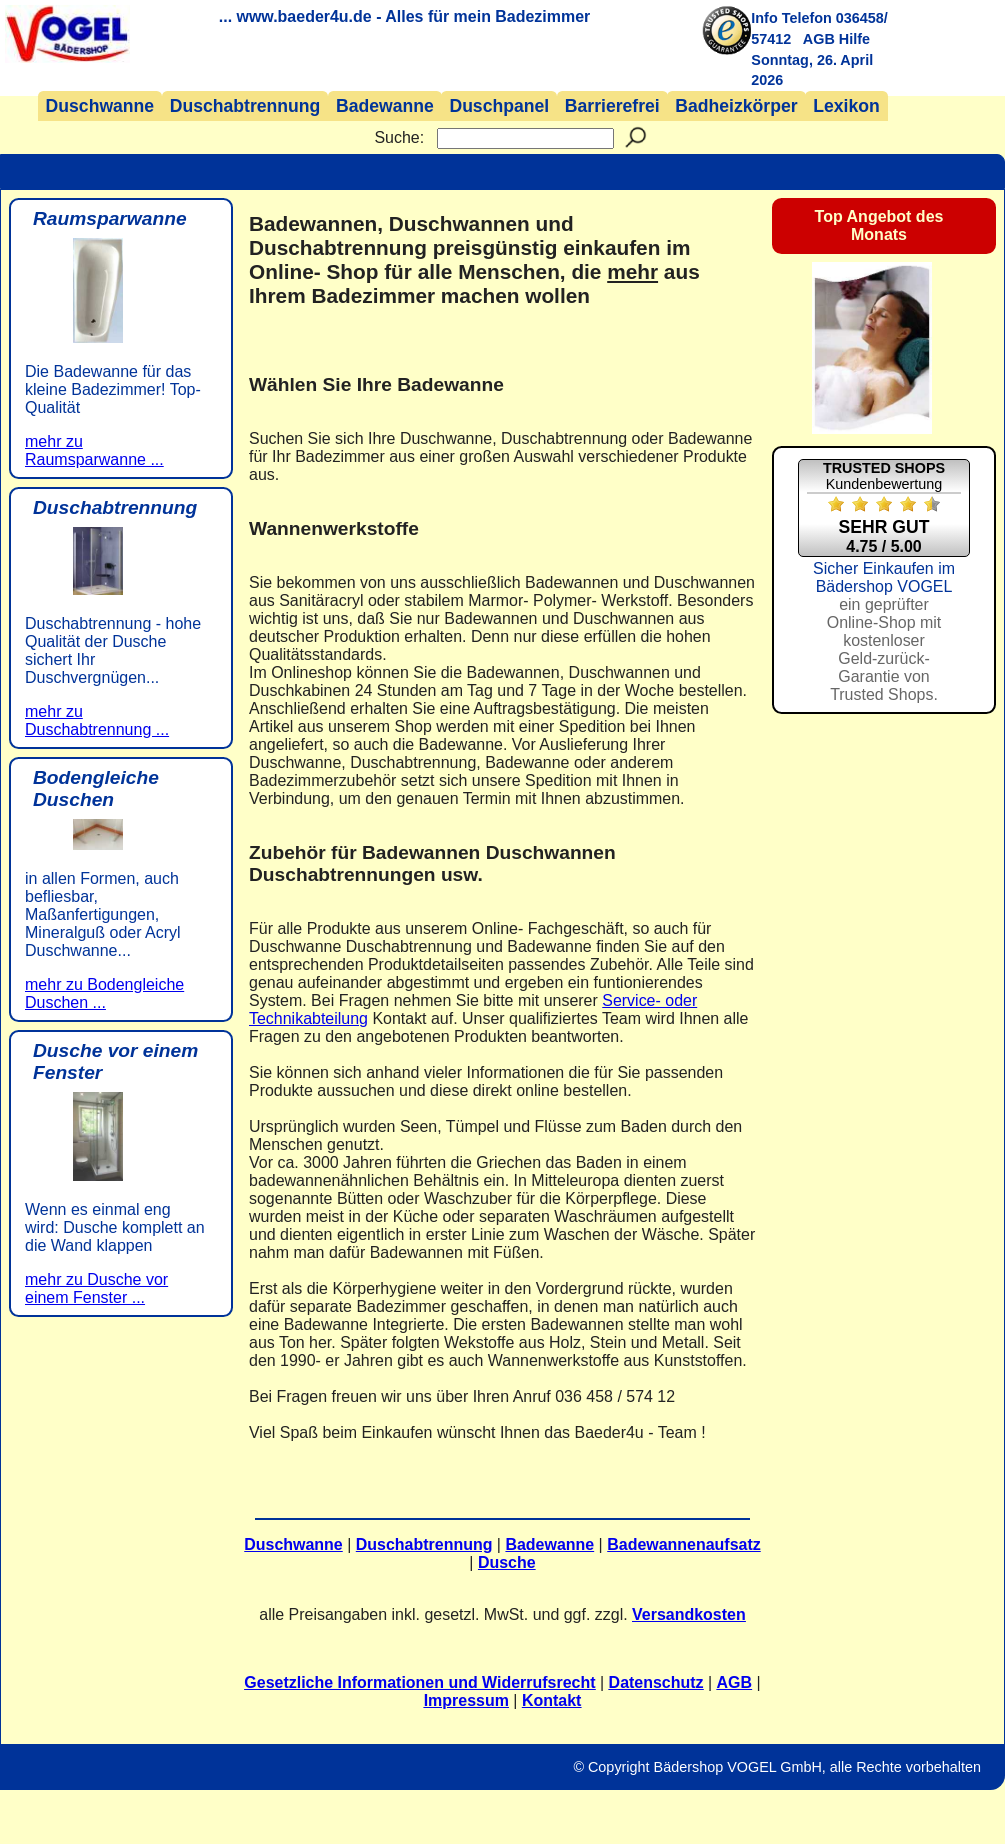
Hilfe (854, 39)
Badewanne (385, 106)
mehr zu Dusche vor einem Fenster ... (96, 1288)
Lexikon (846, 106)
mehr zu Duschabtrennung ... (97, 720)
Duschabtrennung (245, 106)
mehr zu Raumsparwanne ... (94, 450)
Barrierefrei (612, 106)
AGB (819, 39)
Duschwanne (100, 106)
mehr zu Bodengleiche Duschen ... (104, 993)
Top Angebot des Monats (879, 225)
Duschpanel (499, 106)
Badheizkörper (736, 106)
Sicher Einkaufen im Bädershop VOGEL (884, 631)
